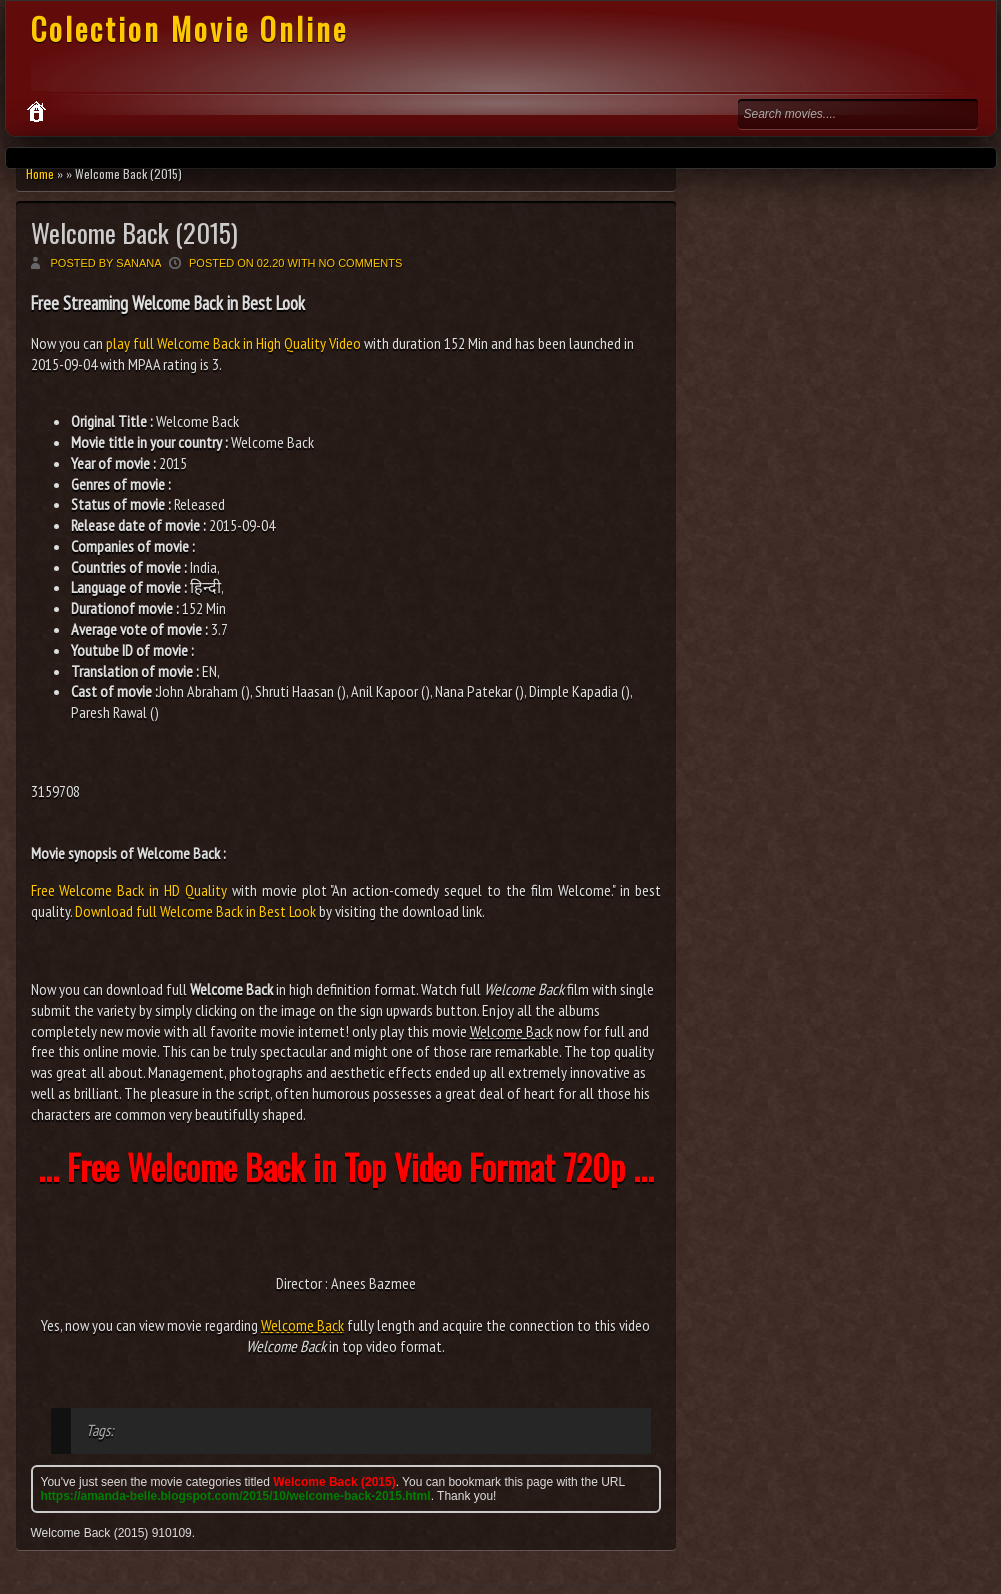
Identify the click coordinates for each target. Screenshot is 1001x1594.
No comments (361, 263)
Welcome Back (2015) (134, 232)
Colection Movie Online (189, 28)
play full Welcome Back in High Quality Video (233, 343)
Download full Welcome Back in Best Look (195, 911)
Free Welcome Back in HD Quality (129, 890)
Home (40, 173)
